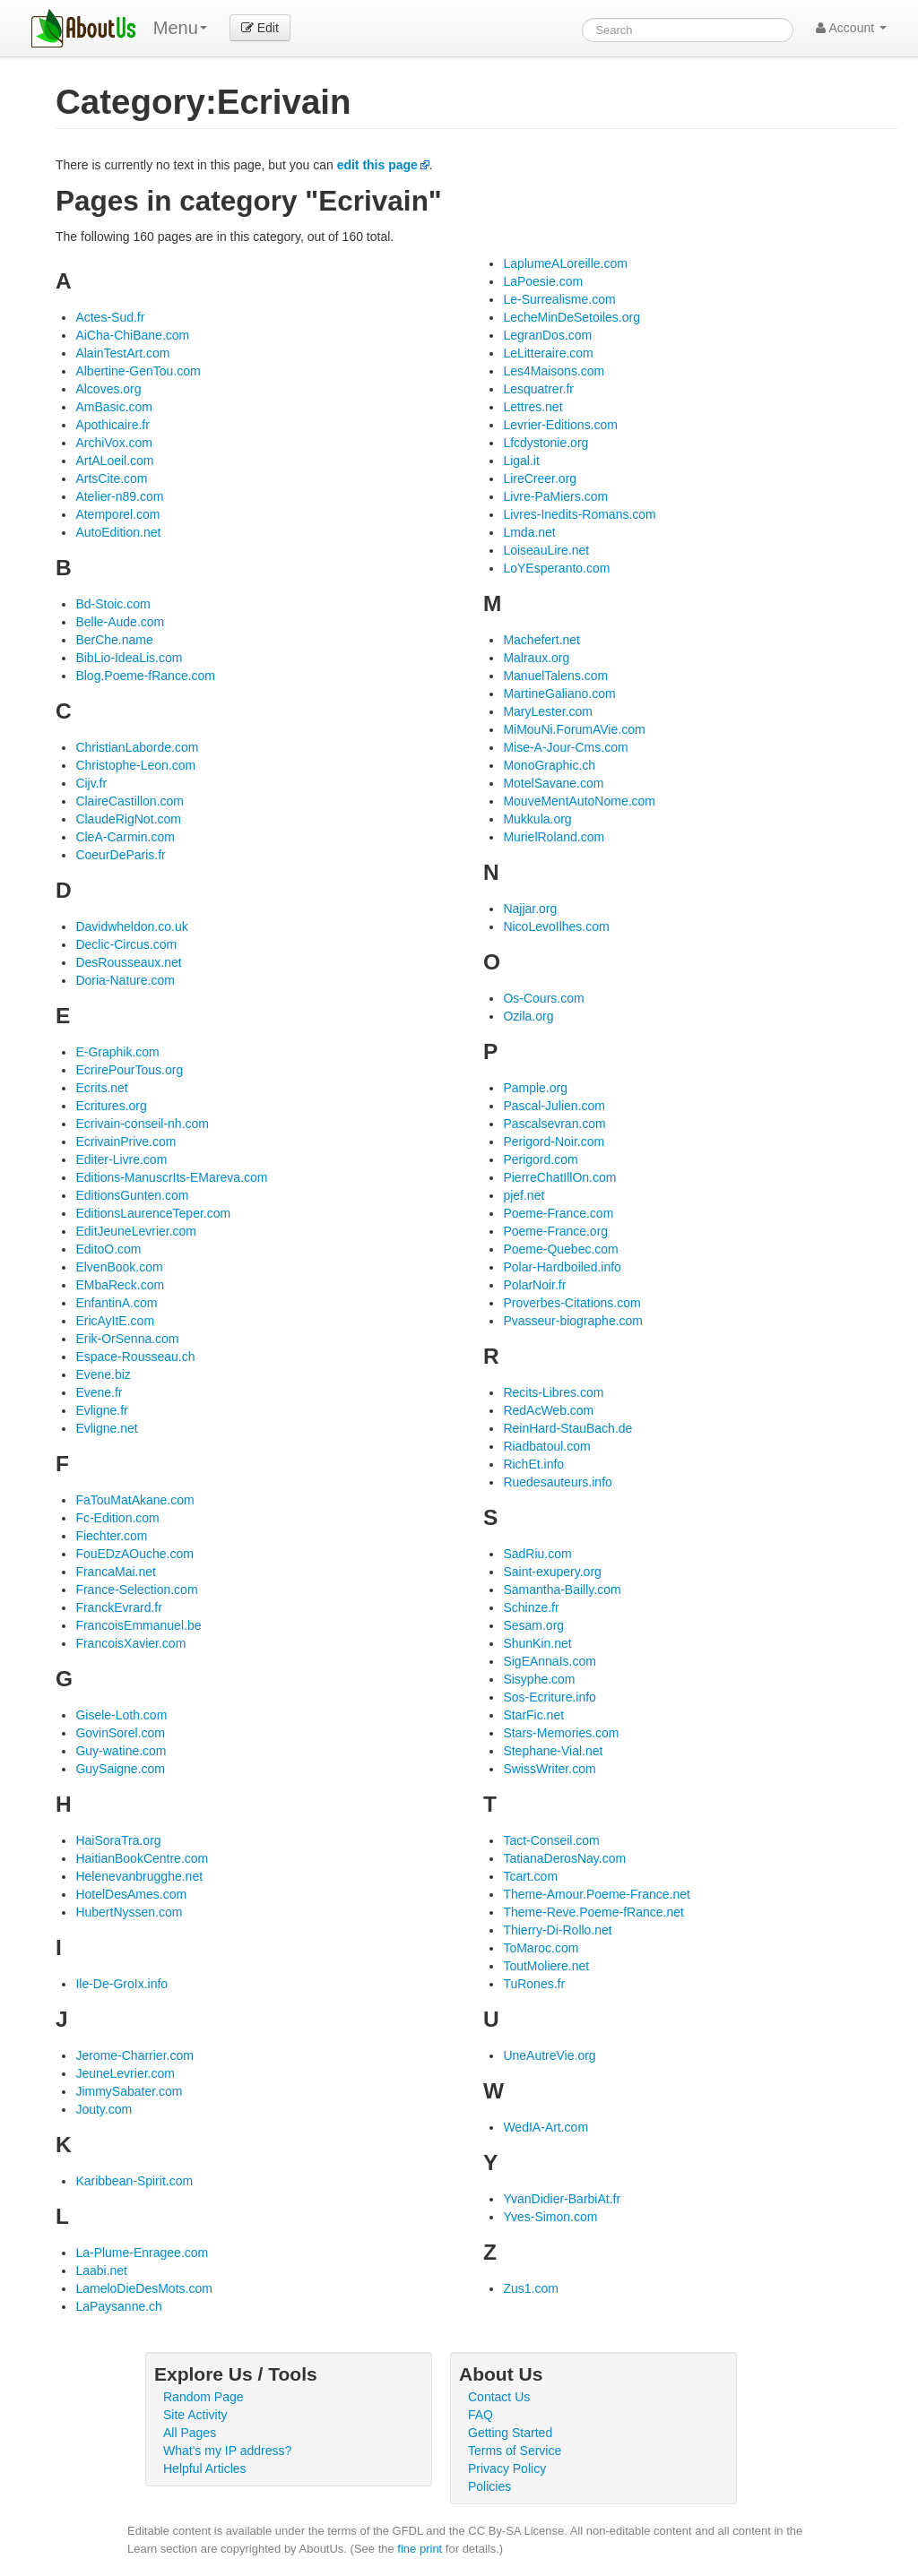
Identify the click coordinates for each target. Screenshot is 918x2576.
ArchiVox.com (113, 442)
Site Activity (195, 2415)
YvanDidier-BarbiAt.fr (561, 2199)
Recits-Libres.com (553, 1392)
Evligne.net (106, 1428)
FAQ (480, 2415)
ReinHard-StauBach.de (567, 1428)
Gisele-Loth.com (121, 1715)
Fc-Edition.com (117, 1518)
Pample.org (535, 1088)
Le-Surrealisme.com (559, 299)
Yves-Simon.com (550, 2217)
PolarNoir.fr (534, 1285)
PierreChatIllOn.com (559, 1177)
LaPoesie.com (543, 281)
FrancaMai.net (115, 1571)
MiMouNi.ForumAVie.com (574, 729)
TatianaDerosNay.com (564, 1858)
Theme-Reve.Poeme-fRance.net (593, 1912)
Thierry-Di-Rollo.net (557, 1930)
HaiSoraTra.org (117, 1840)
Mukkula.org (537, 819)
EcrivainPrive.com (125, 1141)
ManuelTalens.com (555, 675)
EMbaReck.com (119, 1285)
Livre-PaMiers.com (555, 496)
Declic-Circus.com (126, 944)
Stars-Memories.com (561, 1733)
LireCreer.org (539, 478)
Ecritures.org (110, 1105)
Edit (260, 28)
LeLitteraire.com (548, 353)
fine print (419, 2548)
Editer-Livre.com (121, 1159)
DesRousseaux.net (128, 962)
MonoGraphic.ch (549, 765)
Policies (489, 2486)
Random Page (203, 2397)
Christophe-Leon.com (135, 765)
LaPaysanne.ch (118, 2306)
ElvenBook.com (118, 1267)
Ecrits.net (101, 1088)
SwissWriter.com (549, 1769)
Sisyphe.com (539, 1679)
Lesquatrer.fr (538, 389)
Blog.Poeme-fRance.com (145, 675)
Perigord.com (540, 1159)
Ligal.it (521, 460)
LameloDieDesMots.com (143, 2288)
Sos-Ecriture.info (549, 1697)
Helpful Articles (205, 2468)
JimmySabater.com (128, 2091)
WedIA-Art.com (545, 2127)
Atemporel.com (117, 514)
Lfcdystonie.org (545, 442)
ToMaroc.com (540, 1948)
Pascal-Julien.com (554, 1105)
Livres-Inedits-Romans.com (579, 514)
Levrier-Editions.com (560, 425)
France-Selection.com (136, 1589)
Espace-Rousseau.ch (135, 1356)
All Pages (189, 2432)
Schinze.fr (531, 1607)
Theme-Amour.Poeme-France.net (596, 1894)
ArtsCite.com (111, 478)
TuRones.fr (534, 1984)
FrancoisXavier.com (130, 1643)
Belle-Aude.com (119, 622)
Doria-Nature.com (124, 980)
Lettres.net (532, 407)
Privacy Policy (507, 2468)
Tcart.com (530, 1876)
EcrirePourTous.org (129, 1070)
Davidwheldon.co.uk (131, 926)
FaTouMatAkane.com (134, 1500)
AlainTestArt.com (122, 353)
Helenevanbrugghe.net (139, 1876)
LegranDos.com (547, 335)
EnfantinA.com (116, 1303)
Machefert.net (541, 640)
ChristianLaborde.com (136, 747)
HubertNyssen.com (128, 1912)
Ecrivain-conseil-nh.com (142, 1123)
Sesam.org (533, 1625)
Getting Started (510, 2432)
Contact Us (499, 2397)
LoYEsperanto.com (556, 568)
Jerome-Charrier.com (134, 2055)
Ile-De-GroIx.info (121, 1984)
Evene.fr (98, 1392)
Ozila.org (528, 1016)
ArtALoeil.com (114, 460)
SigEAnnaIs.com (549, 1661)
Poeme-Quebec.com (560, 1249)
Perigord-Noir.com (553, 1141)
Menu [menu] (180, 28)
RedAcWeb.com (548, 1410)
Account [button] (851, 28)
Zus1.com (530, 2288)
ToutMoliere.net (546, 1966)
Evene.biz (102, 1374)
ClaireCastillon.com (129, 801)
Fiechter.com (111, 1536)
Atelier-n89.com (119, 496)
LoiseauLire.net (546, 550)
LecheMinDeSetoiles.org (571, 317)
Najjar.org (530, 908)
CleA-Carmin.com (124, 837)
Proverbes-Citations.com (571, 1303)
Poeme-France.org (555, 1231)
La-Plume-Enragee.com (141, 2252)
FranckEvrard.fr (118, 1607)
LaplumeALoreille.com (565, 263)
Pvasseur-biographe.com (573, 1321)
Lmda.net (529, 532)
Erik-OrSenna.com (126, 1338)
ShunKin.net (537, 1643)
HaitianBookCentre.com (141, 1858)
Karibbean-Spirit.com (134, 2181)
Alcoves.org (108, 389)
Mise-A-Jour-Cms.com (565, 747)
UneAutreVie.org (549, 2055)
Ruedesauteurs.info (557, 1482)
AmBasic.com (113, 407)
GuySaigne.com (120, 1769)
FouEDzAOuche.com (134, 1553)
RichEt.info (533, 1464)
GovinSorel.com (120, 1733)
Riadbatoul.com (546, 1446)
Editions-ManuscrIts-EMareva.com (171, 1177)
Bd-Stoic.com (112, 604)
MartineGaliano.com (559, 693)
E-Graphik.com (117, 1052)
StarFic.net (533, 1715)
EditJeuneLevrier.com (135, 1231)
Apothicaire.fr (112, 425)
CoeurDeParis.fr (120, 855)
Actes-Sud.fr (109, 317)
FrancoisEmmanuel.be (138, 1625)
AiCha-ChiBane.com (132, 335)
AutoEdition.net (117, 532)
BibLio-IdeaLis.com (128, 657)
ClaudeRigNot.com (128, 819)
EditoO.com (108, 1249)
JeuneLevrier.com (125, 2073)
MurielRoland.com (553, 837)
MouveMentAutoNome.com (579, 801)
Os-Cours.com (543, 998)
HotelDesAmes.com (130, 1894)
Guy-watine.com (120, 1751)
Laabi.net (101, 2270)
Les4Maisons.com (553, 371)
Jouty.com (103, 2109)
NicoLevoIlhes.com (556, 926)
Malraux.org (536, 657)
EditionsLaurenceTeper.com (152, 1213)
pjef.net (523, 1195)
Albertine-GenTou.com (137, 371)
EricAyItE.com (114, 1321)
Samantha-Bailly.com (561, 1589)
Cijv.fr (91, 783)
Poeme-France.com (558, 1213)
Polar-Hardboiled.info (562, 1267)
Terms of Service (514, 2450)
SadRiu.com (537, 1553)
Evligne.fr (101, 1410)
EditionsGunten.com (131, 1195)
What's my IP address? (227, 2450)
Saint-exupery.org (552, 1571)
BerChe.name (113, 640)
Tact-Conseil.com (551, 1840)
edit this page (377, 165)
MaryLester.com (548, 711)
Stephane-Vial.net (552, 1751)
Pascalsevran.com (554, 1123)
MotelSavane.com (553, 783)
